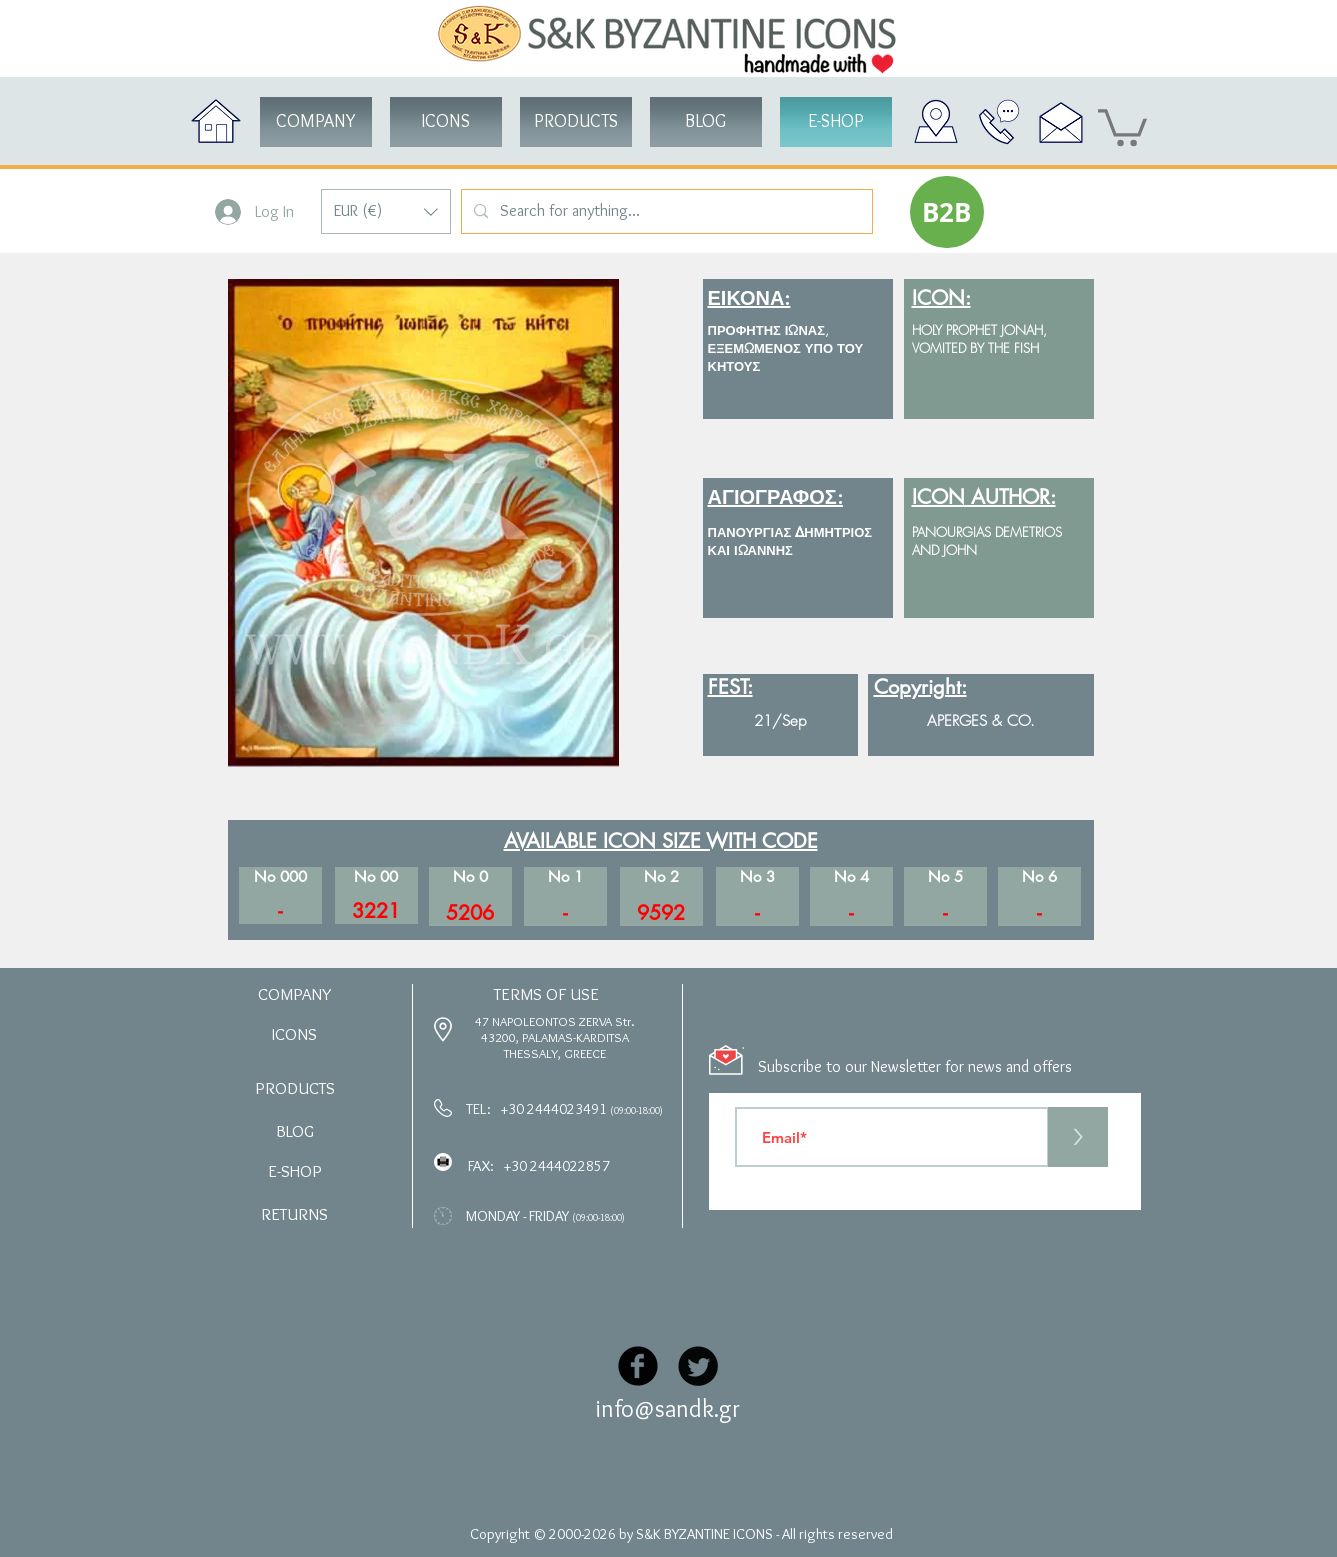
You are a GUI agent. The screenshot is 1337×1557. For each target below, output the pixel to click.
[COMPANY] (316, 122)
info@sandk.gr (668, 1408)
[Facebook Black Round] (638, 1366)
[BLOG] (706, 122)
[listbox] (386, 211)
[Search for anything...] (665, 211)
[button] (386, 211)
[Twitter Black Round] (698, 1366)
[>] (1078, 1137)
